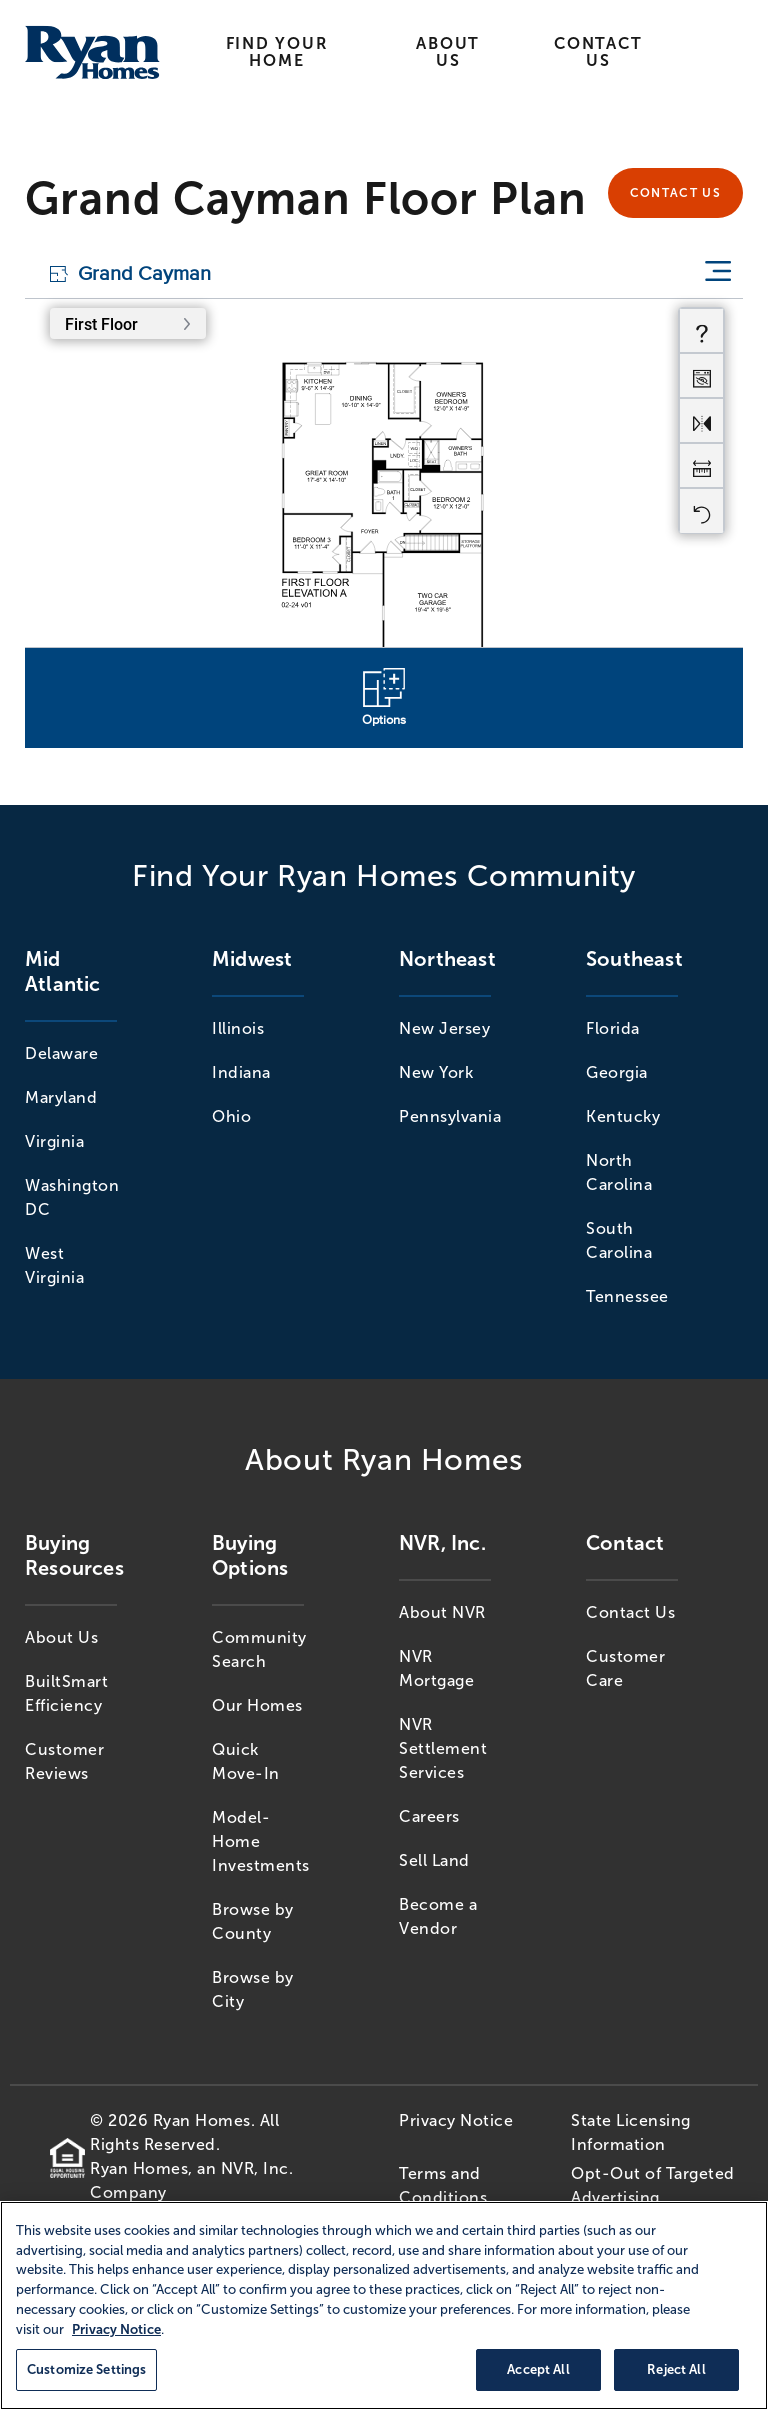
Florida (613, 1028)
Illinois (238, 1028)
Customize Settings (86, 2369)
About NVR (442, 1612)
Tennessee (627, 1296)
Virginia (54, 1141)
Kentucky (623, 1116)
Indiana (241, 1072)
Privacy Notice (456, 2120)
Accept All (538, 2369)
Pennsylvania (450, 1116)
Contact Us (598, 52)
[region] (384, 2305)
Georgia (617, 1072)
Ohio (231, 1116)
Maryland (61, 1097)
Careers (429, 1816)
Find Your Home (277, 52)
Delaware (61, 1053)
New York (436, 1072)
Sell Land (434, 1860)
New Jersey (444, 1028)
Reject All (676, 2369)
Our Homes (257, 1705)
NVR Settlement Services (443, 1748)
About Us (448, 52)
